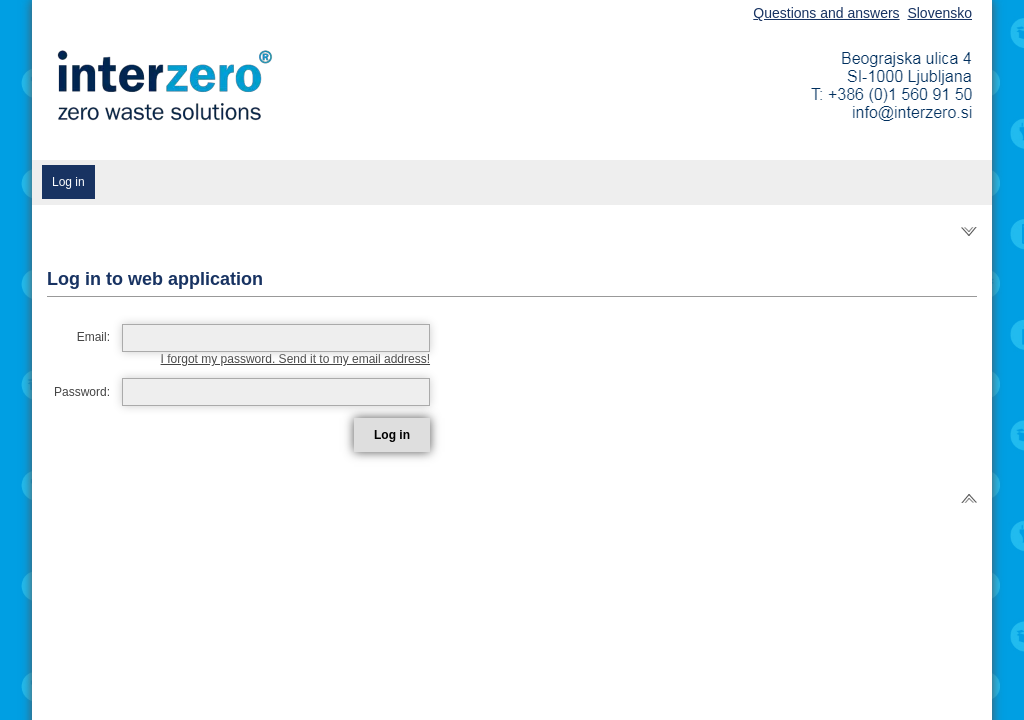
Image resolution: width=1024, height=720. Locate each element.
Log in (68, 182)
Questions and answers (826, 13)
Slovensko (939, 13)
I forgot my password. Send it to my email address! (295, 359)
